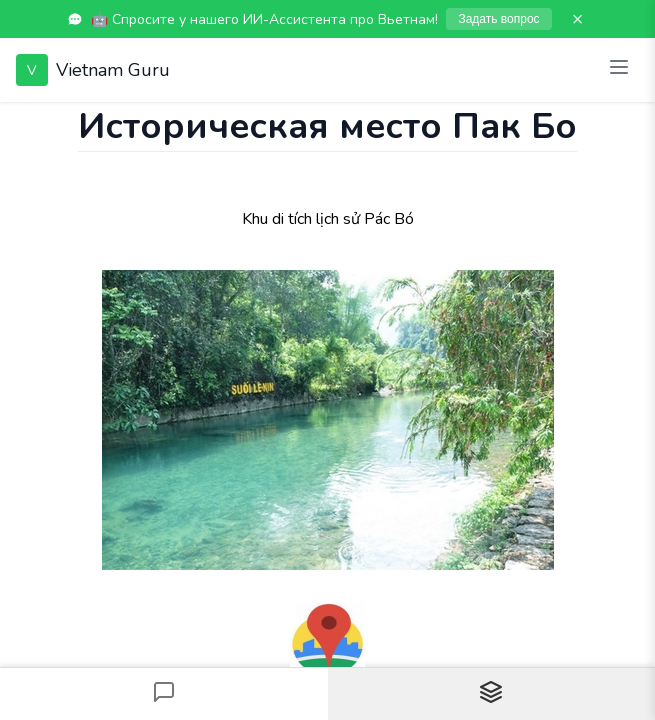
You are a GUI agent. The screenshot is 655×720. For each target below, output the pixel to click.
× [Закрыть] (578, 19)
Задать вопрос (498, 19)
